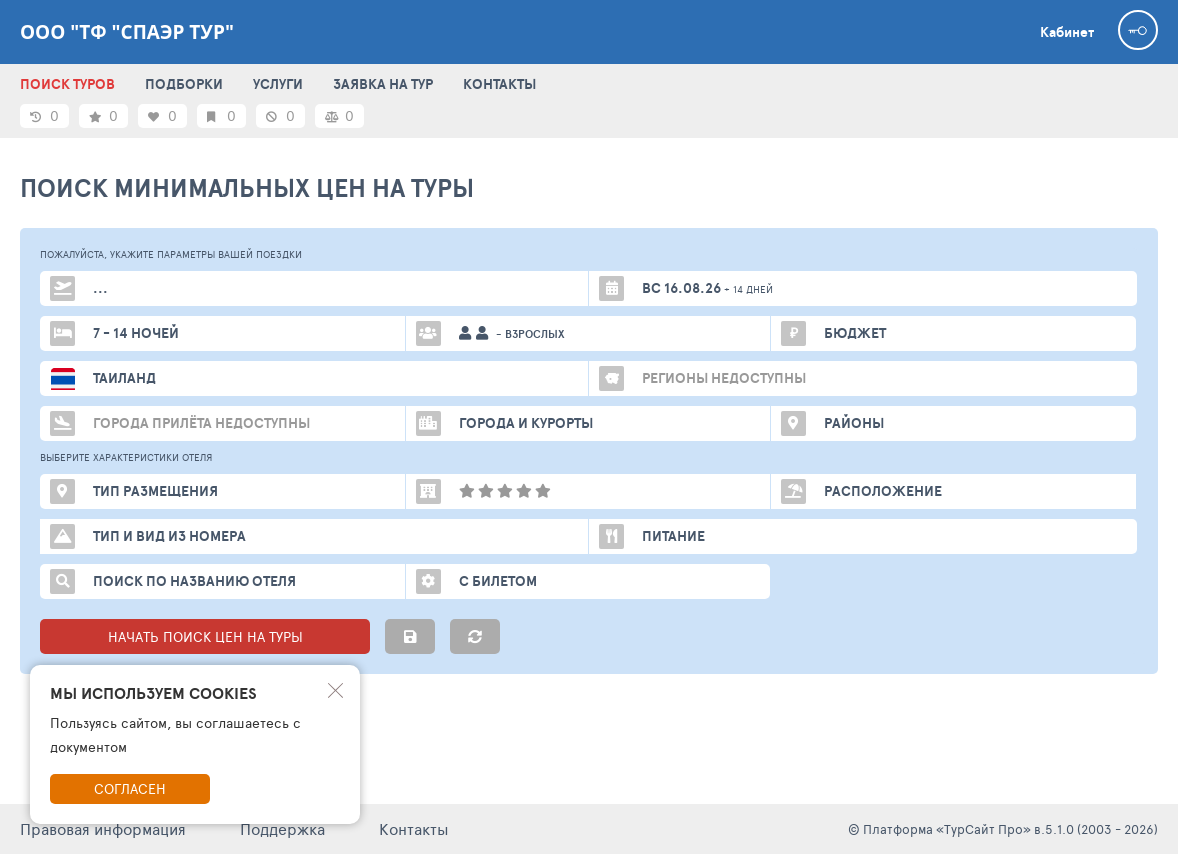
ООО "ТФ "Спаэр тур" (127, 32)
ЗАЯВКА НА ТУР (383, 84)
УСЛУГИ (278, 84)
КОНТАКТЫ (499, 84)
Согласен (130, 788)
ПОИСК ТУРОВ (67, 84)
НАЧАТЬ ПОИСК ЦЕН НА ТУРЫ (205, 636)
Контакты (414, 828)
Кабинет (1067, 32)
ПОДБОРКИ (184, 84)
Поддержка (282, 828)
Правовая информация (103, 828)
